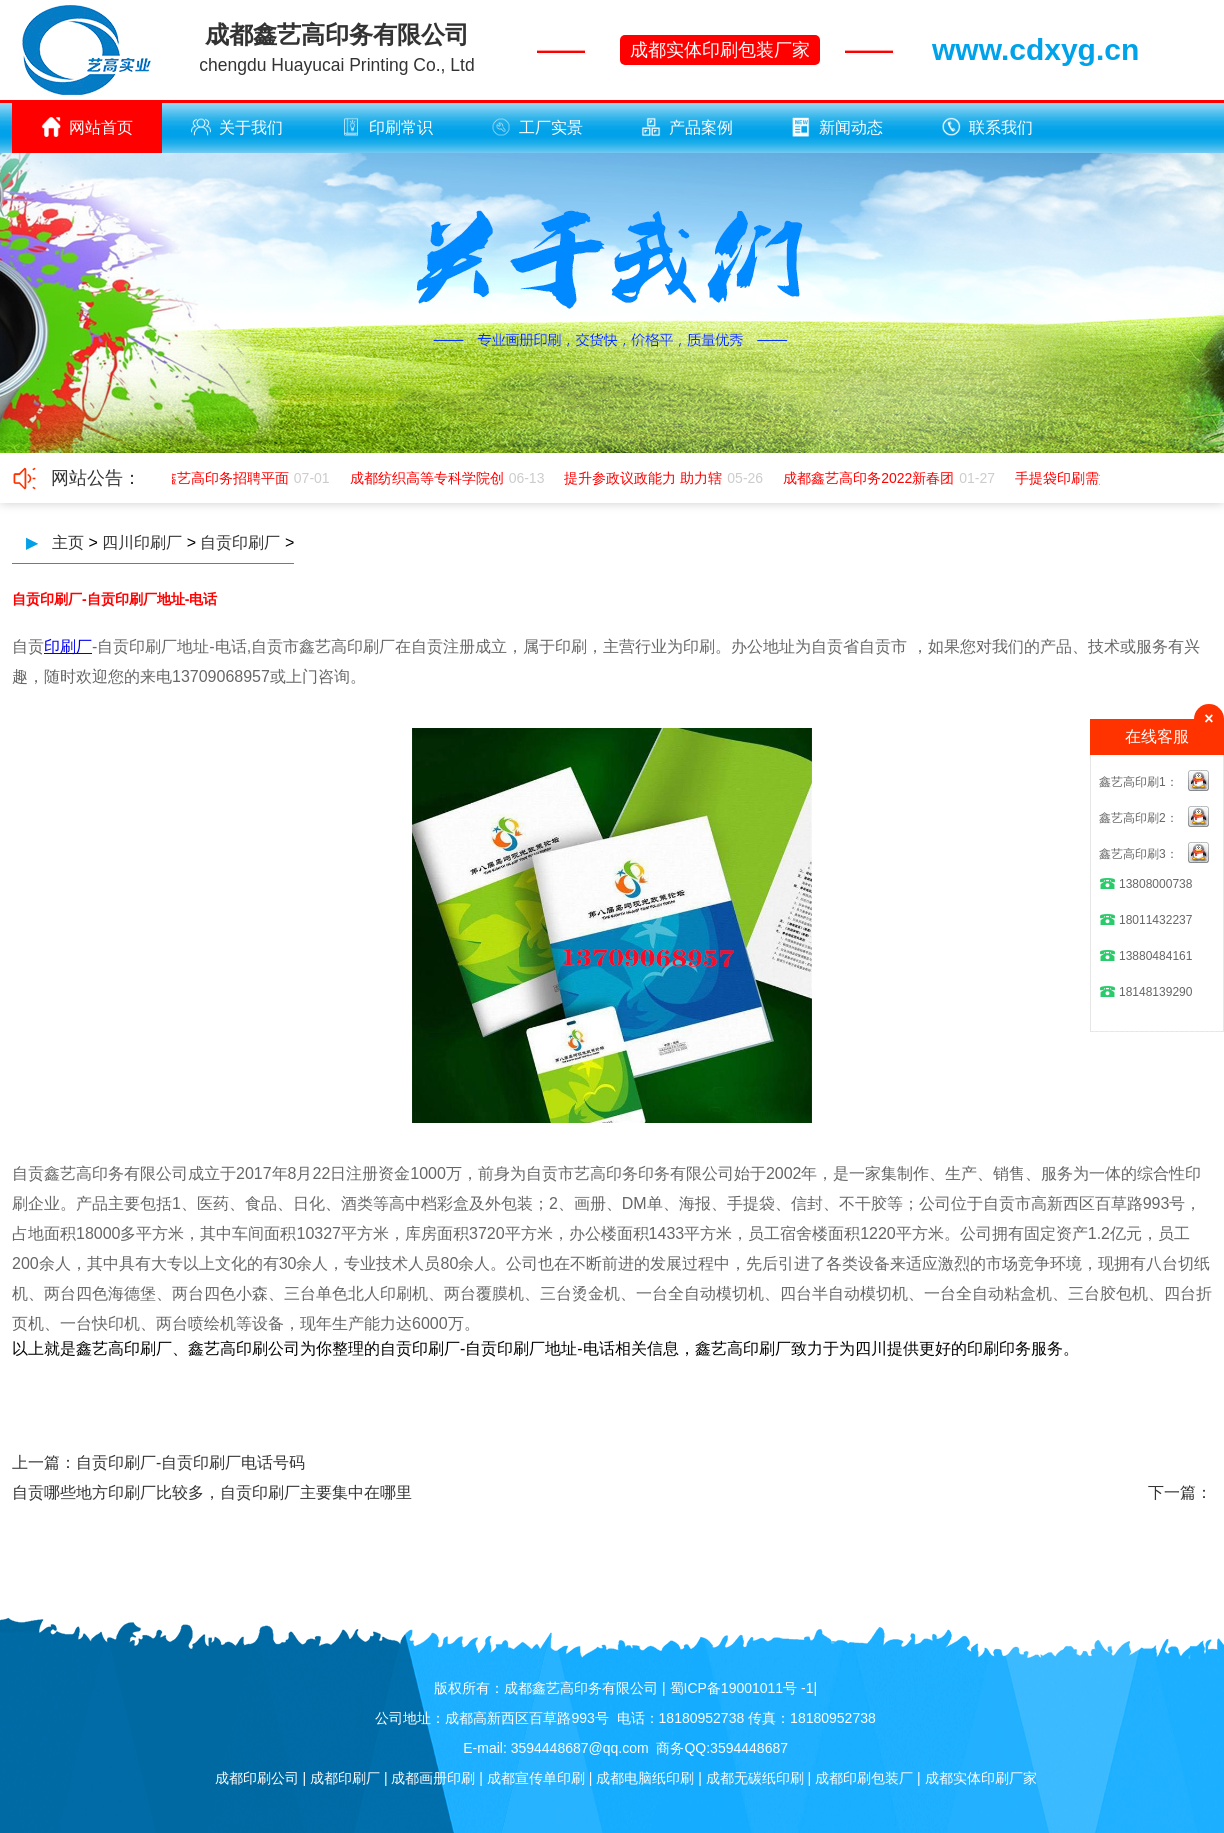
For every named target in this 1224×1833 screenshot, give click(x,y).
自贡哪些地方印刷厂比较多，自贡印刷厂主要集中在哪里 (212, 1492)
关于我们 (237, 127)
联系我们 (987, 127)
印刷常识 (387, 127)
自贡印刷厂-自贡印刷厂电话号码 (190, 1462)
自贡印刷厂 (240, 542)
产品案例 (687, 127)
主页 (68, 542)
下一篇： (1180, 1492)
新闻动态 (837, 127)
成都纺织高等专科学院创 (429, 478)
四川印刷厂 (142, 542)
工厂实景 (537, 127)
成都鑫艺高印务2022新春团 (870, 478)
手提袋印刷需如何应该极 (1094, 478)
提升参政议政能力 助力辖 (645, 478)
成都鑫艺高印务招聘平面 (214, 478)
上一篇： (44, 1462)
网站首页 (87, 127)
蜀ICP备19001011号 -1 (742, 1688)
